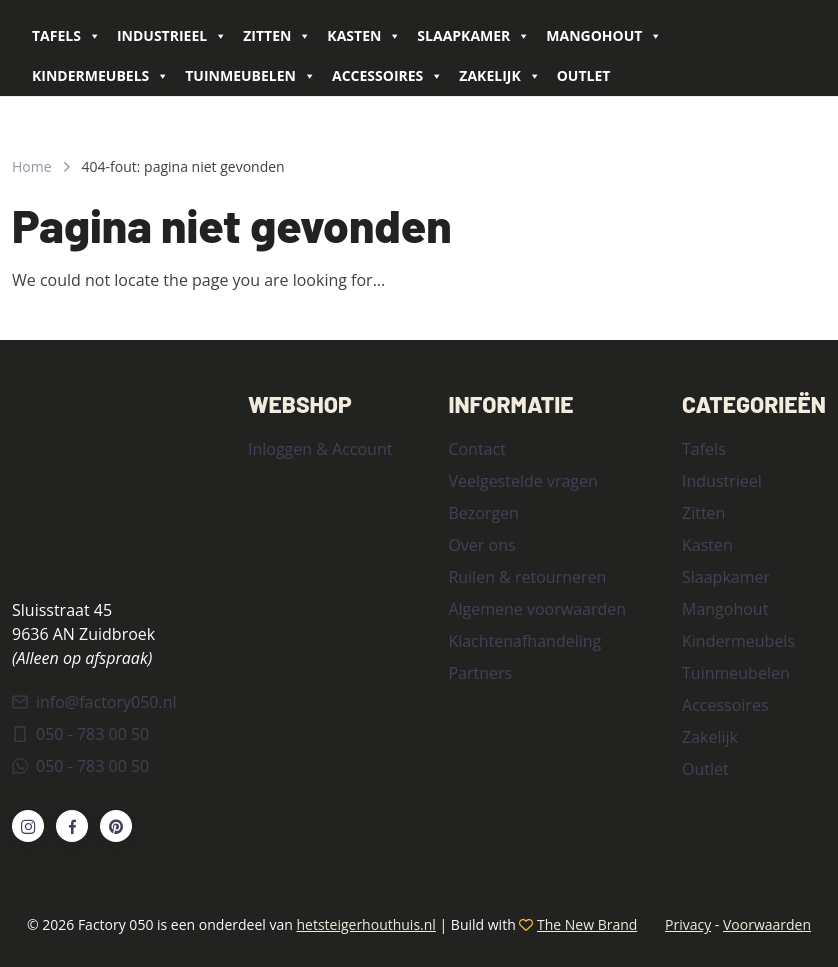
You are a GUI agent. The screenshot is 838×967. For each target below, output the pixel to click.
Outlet (584, 75)
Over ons (481, 545)
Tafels (66, 36)
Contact (476, 449)
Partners (480, 673)
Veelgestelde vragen (522, 481)
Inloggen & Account (320, 449)
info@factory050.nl (94, 702)
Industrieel (172, 36)
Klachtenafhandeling (524, 641)
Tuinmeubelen (250, 76)
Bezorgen (483, 513)
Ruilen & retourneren (527, 577)
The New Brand (587, 924)
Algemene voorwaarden (537, 609)
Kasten (364, 36)
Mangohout (604, 36)
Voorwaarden (767, 924)
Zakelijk (499, 76)
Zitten (277, 36)
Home (32, 166)
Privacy (688, 924)
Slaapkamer (473, 36)
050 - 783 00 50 (80, 734)
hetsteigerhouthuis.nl (365, 924)
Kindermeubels (100, 76)
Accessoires (387, 76)
